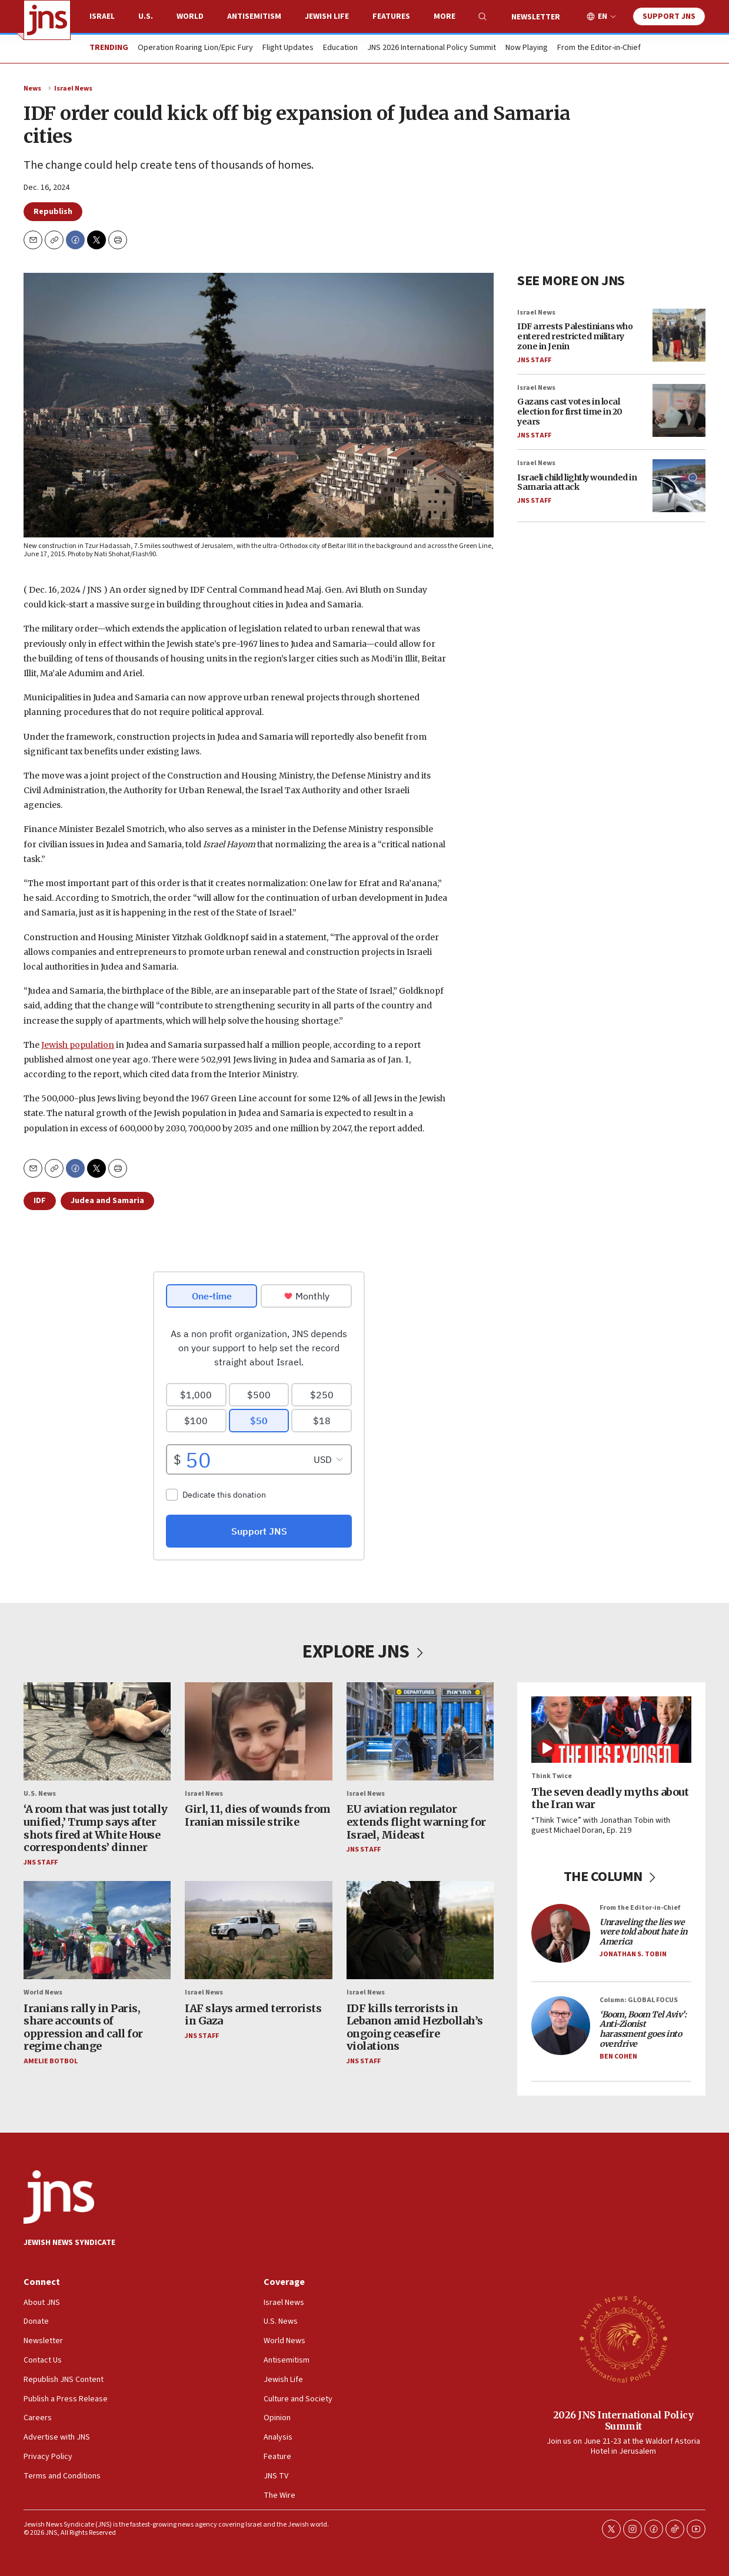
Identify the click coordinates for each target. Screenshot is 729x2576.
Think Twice (551, 1776)
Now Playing (526, 48)
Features (391, 16)
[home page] (47, 20)
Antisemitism (254, 16)
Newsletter (535, 17)
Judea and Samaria (107, 1201)
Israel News (73, 88)
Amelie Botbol (51, 2061)
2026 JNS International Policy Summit (623, 2420)
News (32, 88)
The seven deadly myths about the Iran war (609, 1798)
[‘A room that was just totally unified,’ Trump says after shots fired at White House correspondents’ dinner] (97, 1731)
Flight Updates (288, 48)
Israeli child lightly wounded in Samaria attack (577, 482)
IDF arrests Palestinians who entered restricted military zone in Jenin (575, 336)
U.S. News (40, 1794)
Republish (53, 212)
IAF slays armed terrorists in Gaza (253, 2014)
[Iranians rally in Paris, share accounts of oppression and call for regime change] (97, 1930)
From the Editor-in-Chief (599, 48)
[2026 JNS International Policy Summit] (623, 2338)
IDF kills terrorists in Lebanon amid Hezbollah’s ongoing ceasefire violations (415, 2027)
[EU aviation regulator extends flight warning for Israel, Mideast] (420, 1731)
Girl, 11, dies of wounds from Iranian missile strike (258, 1815)
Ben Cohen (618, 2056)
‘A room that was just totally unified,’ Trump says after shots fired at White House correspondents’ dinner (96, 1828)
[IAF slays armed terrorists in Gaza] (258, 1930)
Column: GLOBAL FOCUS (639, 2000)
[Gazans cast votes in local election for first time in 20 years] (679, 410)
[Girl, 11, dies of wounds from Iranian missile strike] (258, 1731)
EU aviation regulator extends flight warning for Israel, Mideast (416, 1821)
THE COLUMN (612, 1876)
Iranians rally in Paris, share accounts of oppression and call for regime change (83, 2027)
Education (340, 48)
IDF (40, 1201)
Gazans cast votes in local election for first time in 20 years (570, 411)
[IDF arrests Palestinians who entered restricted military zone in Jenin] (679, 335)
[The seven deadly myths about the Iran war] (611, 1729)
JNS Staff (534, 360)
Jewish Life (327, 16)
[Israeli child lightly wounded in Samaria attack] (679, 485)
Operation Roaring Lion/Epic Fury (195, 48)
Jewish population (77, 1044)
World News (43, 1992)
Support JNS (669, 16)
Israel (102, 16)
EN (602, 17)
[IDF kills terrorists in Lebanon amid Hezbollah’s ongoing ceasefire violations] (420, 1930)
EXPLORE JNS (364, 1651)
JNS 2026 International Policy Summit (431, 48)
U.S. (145, 16)
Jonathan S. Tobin (633, 1954)
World (190, 16)
